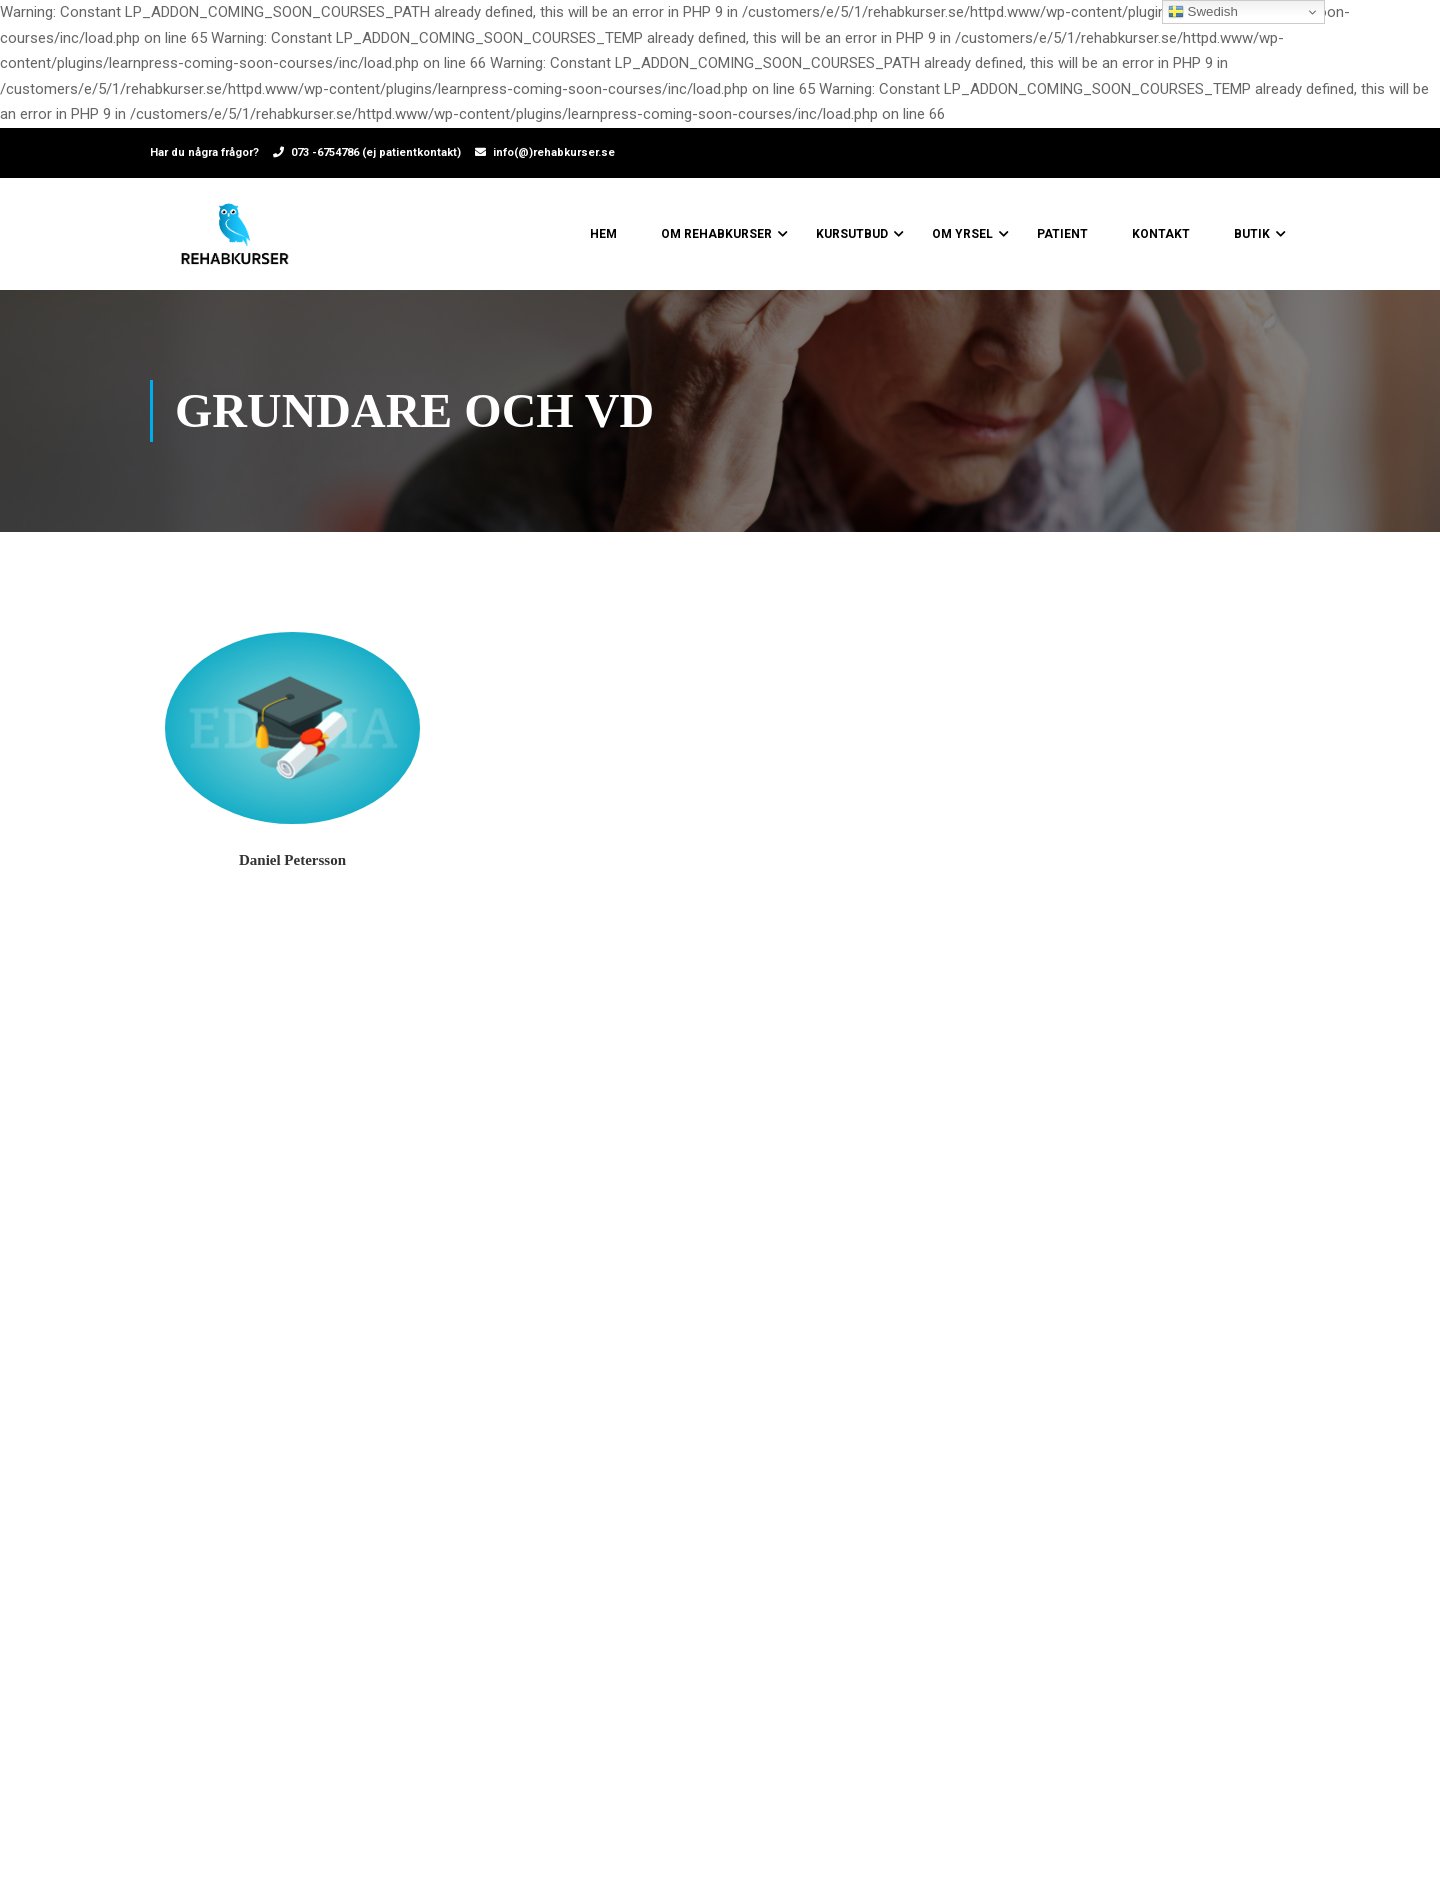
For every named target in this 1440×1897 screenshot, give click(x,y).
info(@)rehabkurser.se (554, 152)
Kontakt (1161, 234)
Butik (1252, 234)
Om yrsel (962, 234)
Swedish (1203, 12)
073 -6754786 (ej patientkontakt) (376, 152)
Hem (603, 234)
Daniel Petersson (292, 860)
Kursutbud (852, 234)
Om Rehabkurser (716, 234)
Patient (1062, 234)
